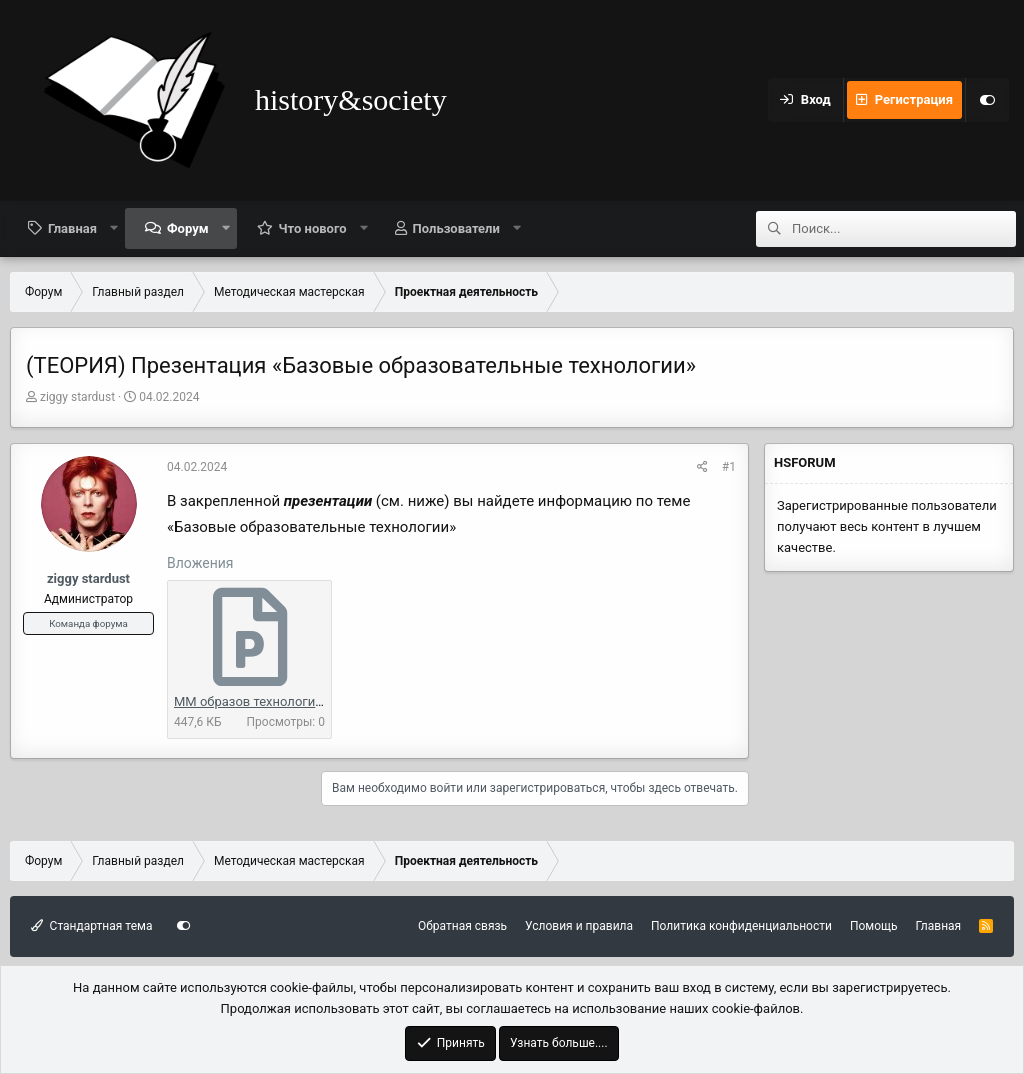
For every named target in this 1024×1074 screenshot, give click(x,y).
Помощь (874, 926)
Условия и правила (579, 926)
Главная (72, 228)
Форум (188, 228)
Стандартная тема (91, 926)
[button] (114, 228)
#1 (729, 467)
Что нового (313, 228)
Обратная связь (462, 926)
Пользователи (456, 228)
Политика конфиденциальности (741, 926)
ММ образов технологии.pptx (263, 701)
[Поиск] (904, 229)
